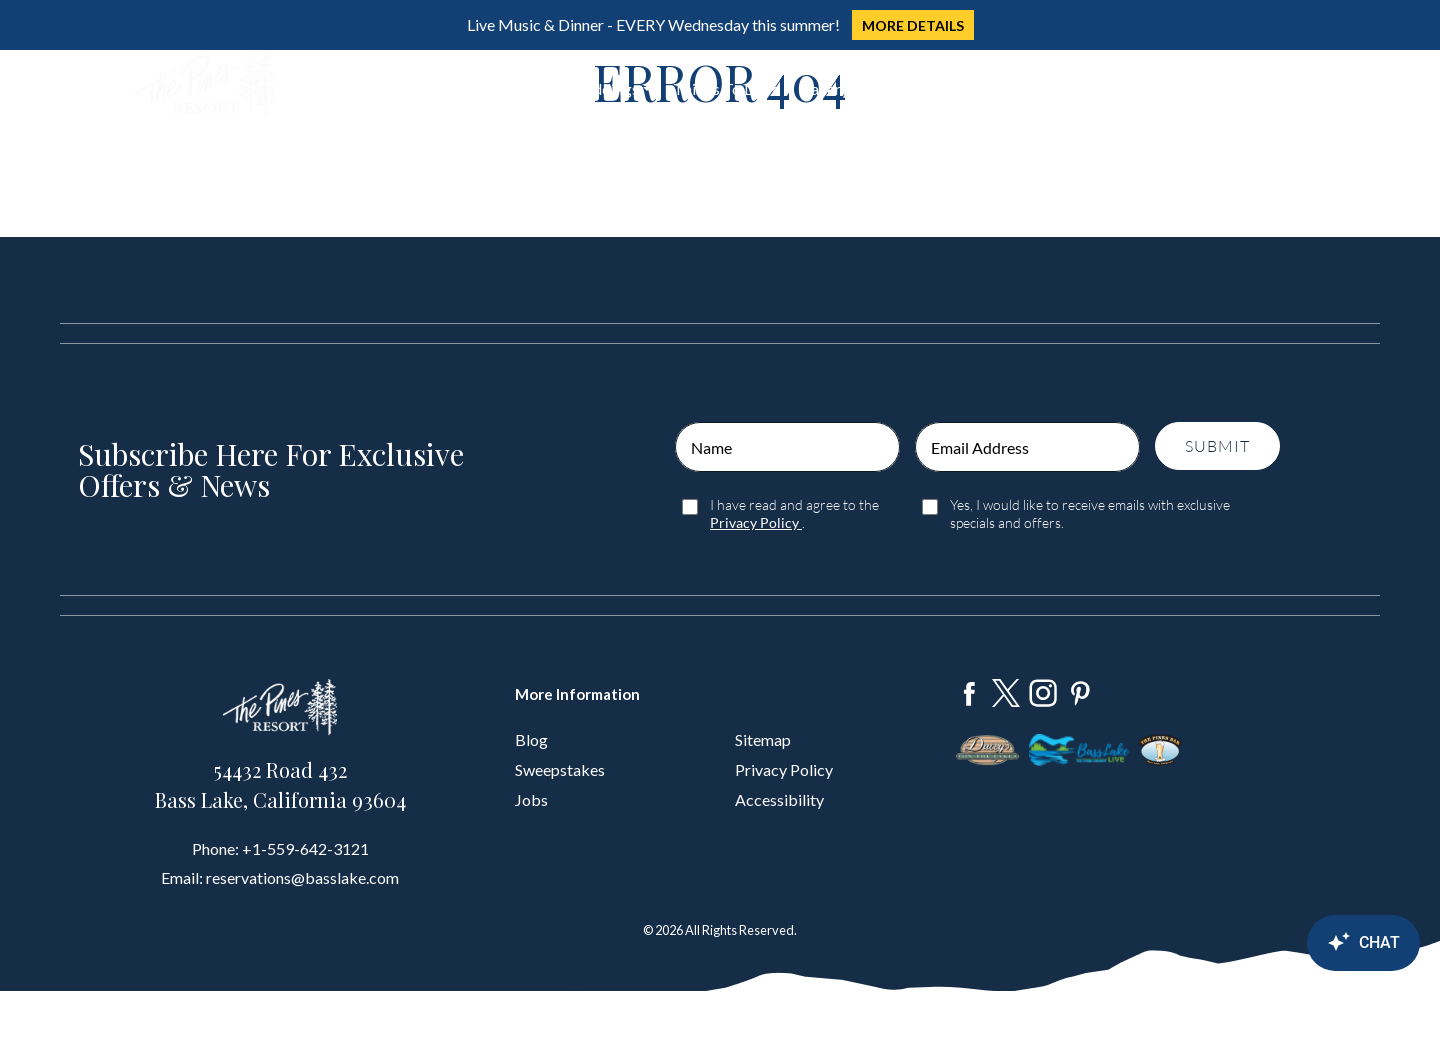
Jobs (531, 799)
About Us (904, 88)
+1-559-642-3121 (305, 848)
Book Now (1231, 85)
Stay (386, 88)
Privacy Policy (784, 769)
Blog (531, 739)
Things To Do (719, 88)
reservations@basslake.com (302, 877)
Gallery (824, 88)
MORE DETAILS (913, 25)
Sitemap (763, 739)
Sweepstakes (560, 769)
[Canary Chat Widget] (1310, 943)
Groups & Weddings (570, 88)
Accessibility (779, 799)
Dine (451, 88)
